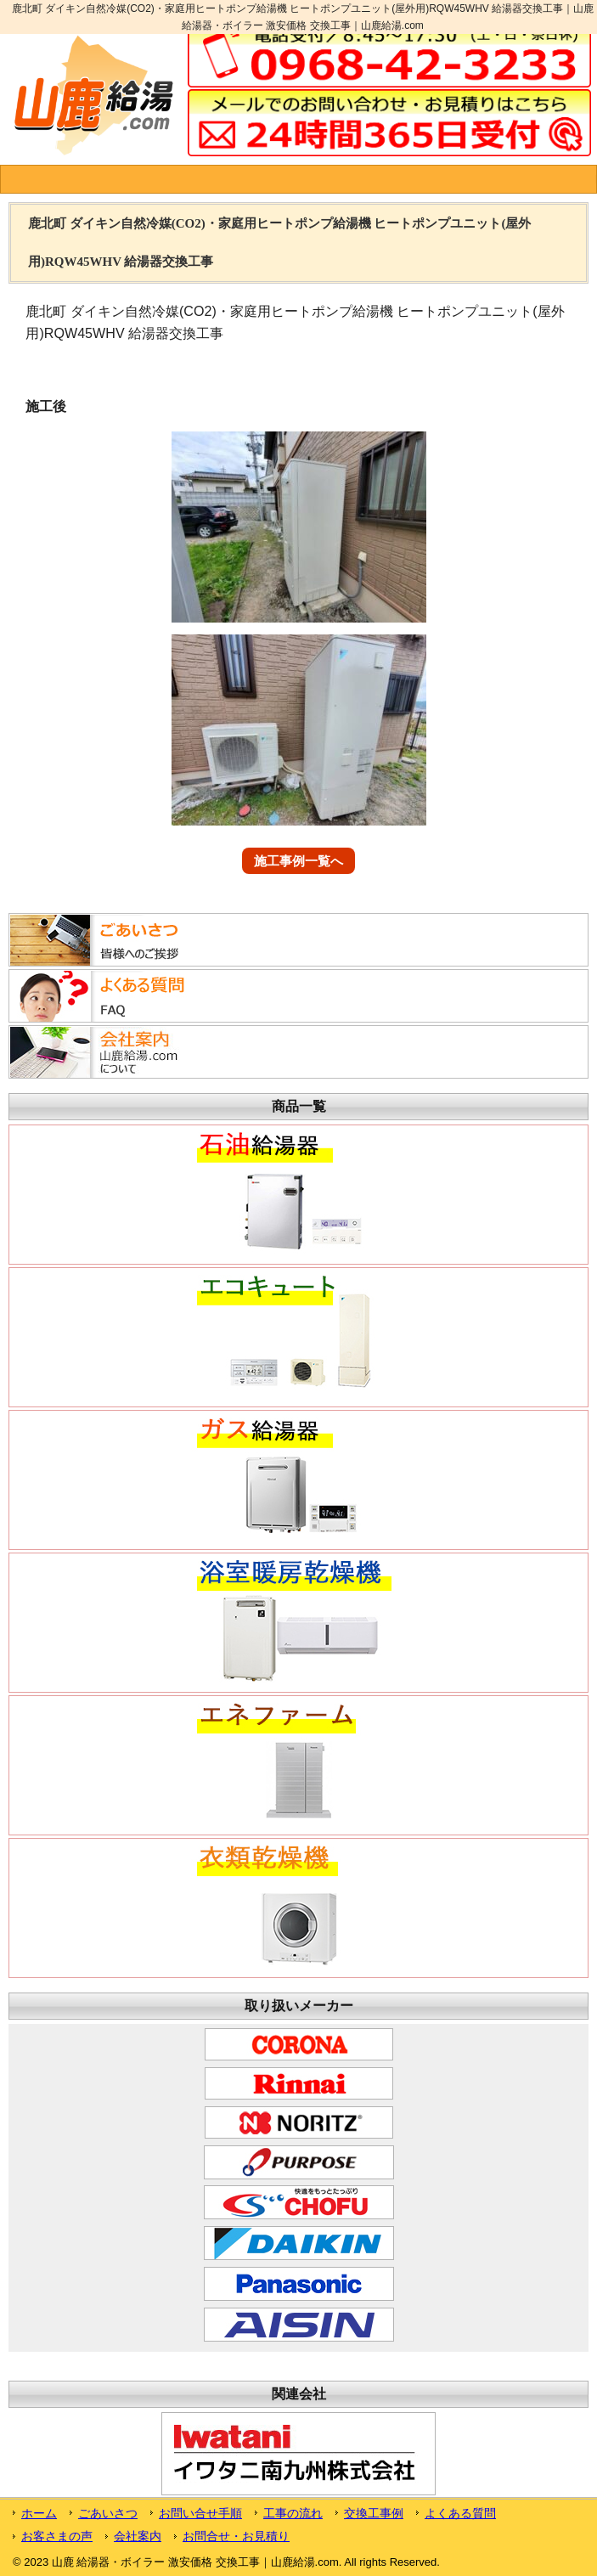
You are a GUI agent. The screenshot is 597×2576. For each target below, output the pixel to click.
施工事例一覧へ (298, 861)
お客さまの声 (57, 2536)
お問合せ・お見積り (236, 2536)
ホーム (39, 2513)
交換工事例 (373, 2513)
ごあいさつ (108, 2513)
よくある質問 (460, 2513)
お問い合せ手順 (200, 2513)
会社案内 (137, 2536)
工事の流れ (293, 2513)
